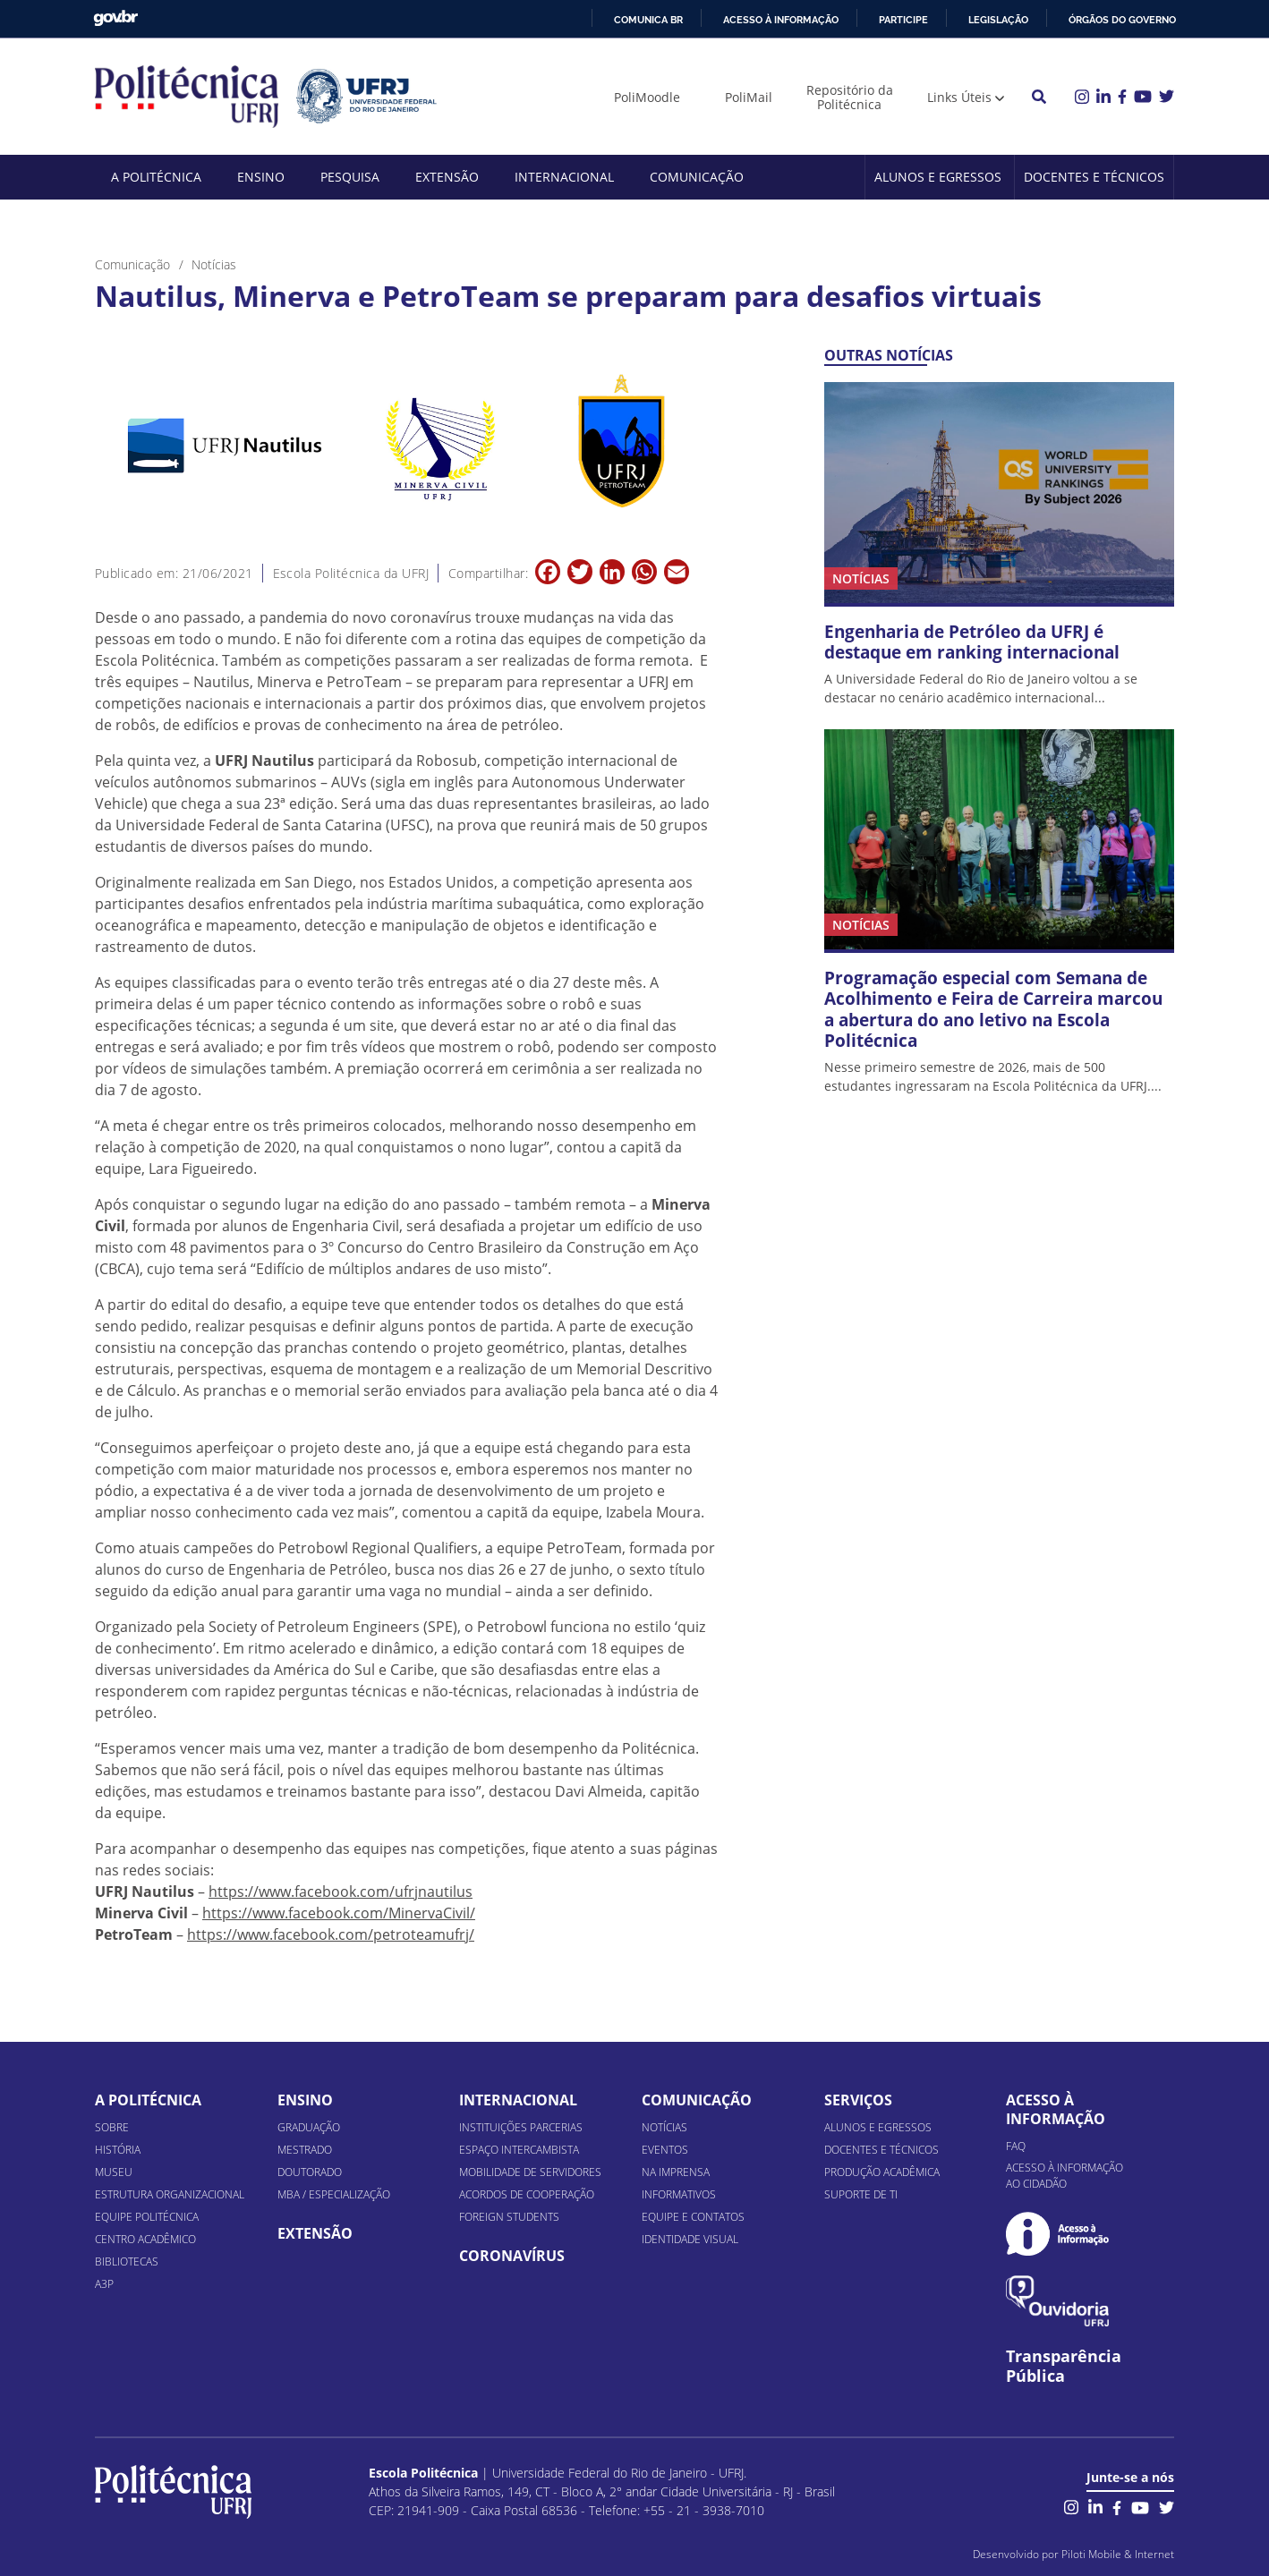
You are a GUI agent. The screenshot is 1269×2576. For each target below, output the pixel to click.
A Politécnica (156, 176)
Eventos (665, 2149)
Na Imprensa (676, 2172)
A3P (104, 2283)
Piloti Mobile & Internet (1117, 2554)
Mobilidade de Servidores (530, 2172)
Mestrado (304, 2149)
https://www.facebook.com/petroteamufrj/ (330, 1934)
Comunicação (697, 176)
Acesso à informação (781, 19)
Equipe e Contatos (693, 2216)
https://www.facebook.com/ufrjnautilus (341, 1891)
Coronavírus (512, 2256)
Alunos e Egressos (937, 176)
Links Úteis (959, 97)
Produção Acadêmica (882, 2172)
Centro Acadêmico (145, 2239)
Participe (903, 19)
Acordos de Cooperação (526, 2194)
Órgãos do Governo (1122, 19)
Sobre (112, 2127)
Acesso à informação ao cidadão (1064, 2175)
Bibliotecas (126, 2261)
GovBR (115, 18)
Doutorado (309, 2172)
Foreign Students (509, 2216)
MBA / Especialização (333, 2194)
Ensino (261, 176)
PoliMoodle (647, 97)
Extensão (447, 176)
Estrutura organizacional (169, 2194)
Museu (113, 2172)
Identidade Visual (690, 2239)
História (118, 2149)
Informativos (679, 2194)
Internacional (564, 176)
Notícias (664, 2127)
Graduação (308, 2127)
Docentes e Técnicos (1094, 176)
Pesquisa (349, 176)
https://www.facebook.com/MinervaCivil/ (338, 1913)
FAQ (1016, 2146)
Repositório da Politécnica (849, 97)
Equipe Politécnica (147, 2216)
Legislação (998, 19)
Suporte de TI (861, 2194)
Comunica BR (648, 19)
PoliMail (748, 97)
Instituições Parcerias (521, 2127)
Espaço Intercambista (519, 2149)
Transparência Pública (1063, 2366)
